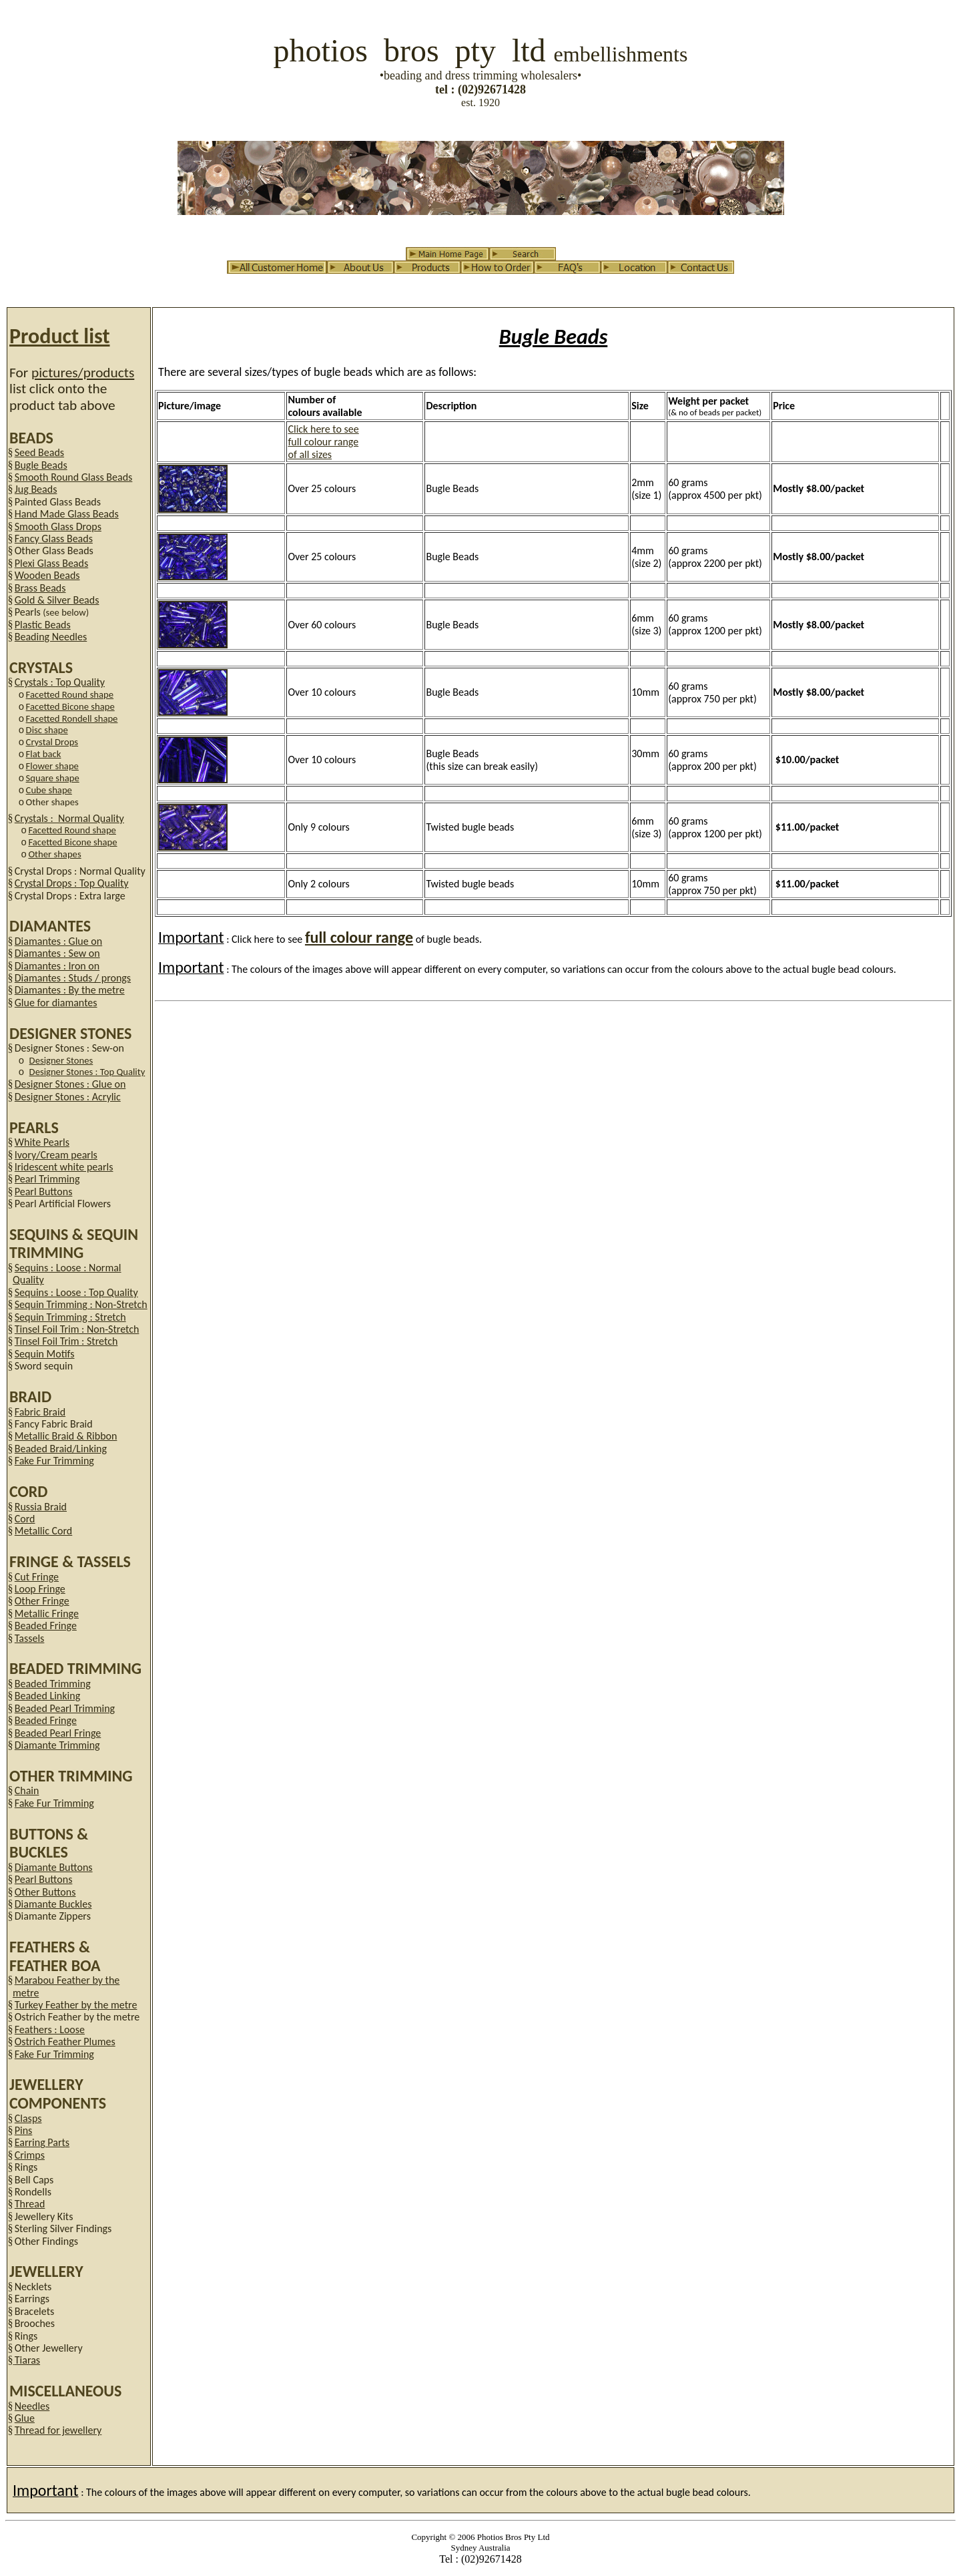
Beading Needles (51, 636)
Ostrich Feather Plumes (65, 2041)
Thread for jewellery (58, 2430)
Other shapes (54, 854)
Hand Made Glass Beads (67, 513)
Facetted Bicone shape (70, 706)
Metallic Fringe (47, 1613)
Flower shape (52, 766)
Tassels (30, 1638)
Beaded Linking (47, 1695)
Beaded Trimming (53, 1683)
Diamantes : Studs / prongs (73, 978)
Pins (24, 2130)
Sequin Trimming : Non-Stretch (81, 1304)
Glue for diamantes (56, 1002)
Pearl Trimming (47, 1178)
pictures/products (82, 372)
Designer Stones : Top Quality (87, 1072)
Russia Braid (41, 1506)
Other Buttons (45, 1892)
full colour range (359, 937)
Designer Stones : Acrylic (68, 1096)
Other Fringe (42, 1600)
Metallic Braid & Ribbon (66, 1436)
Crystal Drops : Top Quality (72, 883)
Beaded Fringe (46, 1625)
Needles (32, 2406)
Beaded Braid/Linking (61, 1448)
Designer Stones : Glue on (70, 1084)
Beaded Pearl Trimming (65, 1708)
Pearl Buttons (44, 1191)
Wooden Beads (47, 575)
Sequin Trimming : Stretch (70, 1317)
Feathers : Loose (50, 2029)
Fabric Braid (40, 1412)
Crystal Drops (52, 742)
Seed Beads (39, 452)
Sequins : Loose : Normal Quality (67, 1273)
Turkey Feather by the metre (76, 2004)
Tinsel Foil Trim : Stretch (66, 1341)
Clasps (28, 2118)
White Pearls (42, 1142)
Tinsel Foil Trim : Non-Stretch (77, 1329)
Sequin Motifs (45, 1353)
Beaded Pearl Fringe (58, 1733)
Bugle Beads (41, 465)
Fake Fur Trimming (54, 1460)
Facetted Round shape (69, 694)
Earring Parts (42, 2142)
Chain (27, 1790)
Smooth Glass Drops (58, 526)
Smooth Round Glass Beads (74, 477)
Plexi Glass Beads (51, 563)
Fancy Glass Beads (54, 538)
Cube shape (49, 790)
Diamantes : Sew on (57, 953)
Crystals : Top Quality (60, 682)
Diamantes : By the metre (70, 990)
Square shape (52, 778)
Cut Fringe (37, 1576)
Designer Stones (61, 1060)
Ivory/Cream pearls (56, 1154)
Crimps (30, 2155)
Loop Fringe (40, 1588)
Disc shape (47, 730)
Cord (25, 1518)
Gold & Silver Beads (57, 600)
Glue (25, 2418)
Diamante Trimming (57, 1745)
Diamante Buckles (53, 1904)
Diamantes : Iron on (57, 965)
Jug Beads (36, 489)
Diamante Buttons (54, 1867)
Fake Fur (54, 2054)
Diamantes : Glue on (58, 941)
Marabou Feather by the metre (66, 1986)
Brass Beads (40, 588)
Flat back (43, 754)
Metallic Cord (44, 1530)
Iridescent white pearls (64, 1166)
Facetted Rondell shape (72, 718)
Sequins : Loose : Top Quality (76, 1292)
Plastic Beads (43, 624)
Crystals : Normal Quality (69, 818)
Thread (30, 2203)
